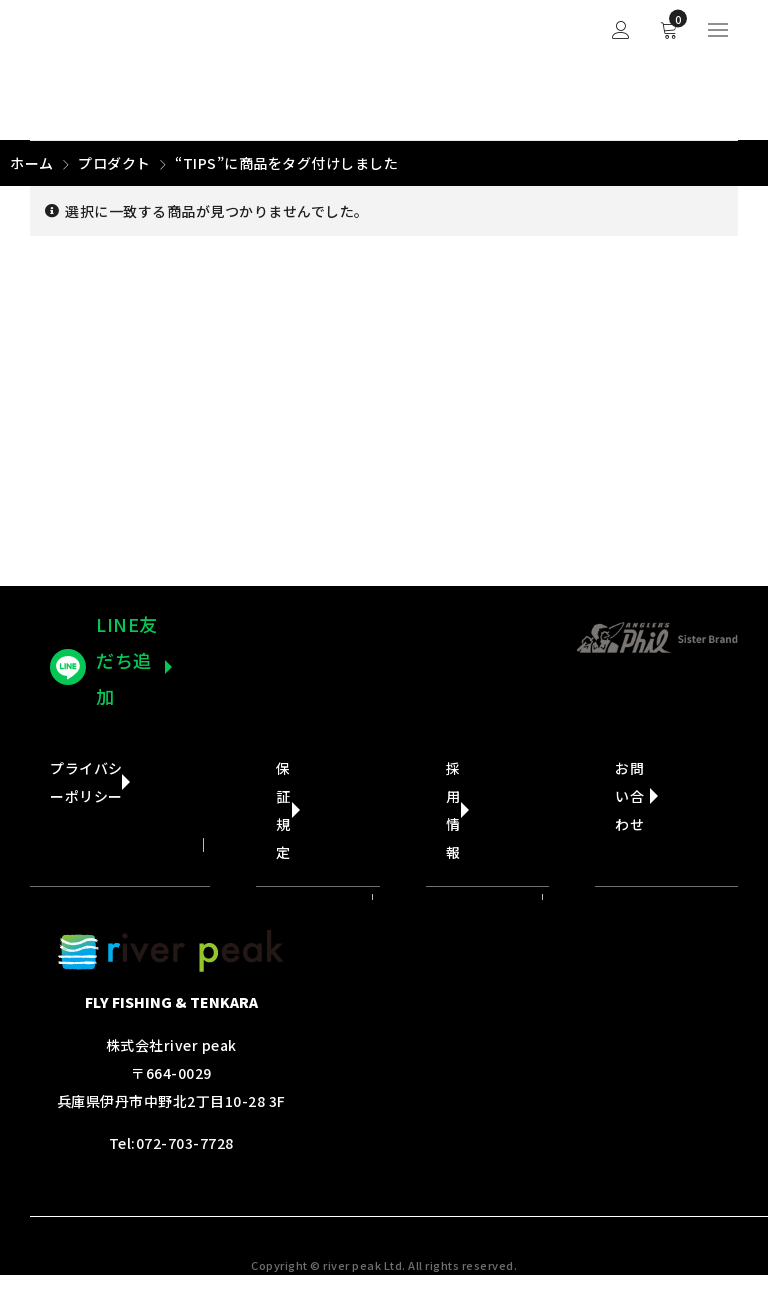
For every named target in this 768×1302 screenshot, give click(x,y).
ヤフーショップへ (287, 642)
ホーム (32, 163)
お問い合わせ (629, 796)
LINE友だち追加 (127, 660)
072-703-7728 (185, 1143)
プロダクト (114, 163)
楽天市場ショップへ (469, 642)
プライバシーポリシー (86, 782)
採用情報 (453, 810)
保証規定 (283, 810)
